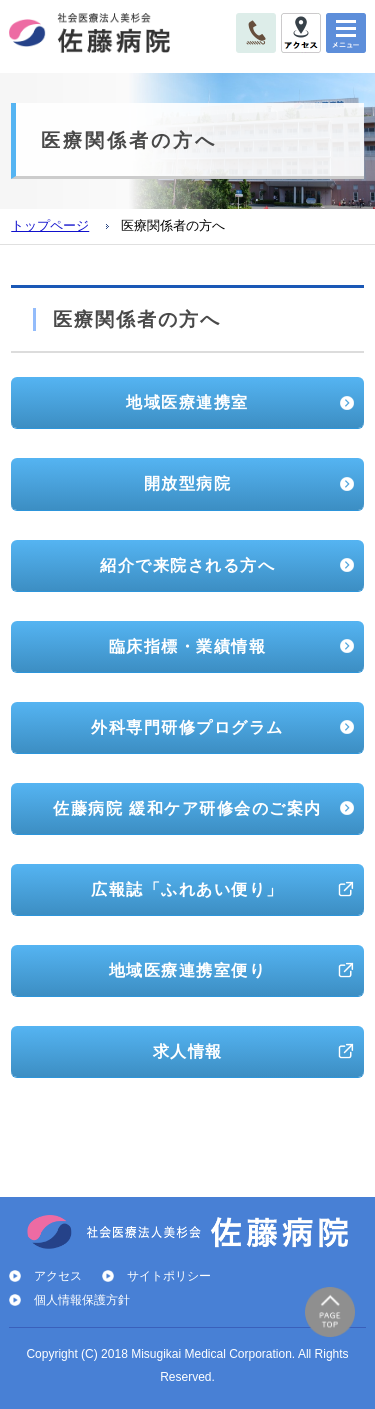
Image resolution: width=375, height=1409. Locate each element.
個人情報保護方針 (82, 1300)
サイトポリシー (169, 1276)
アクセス (58, 1276)
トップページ (50, 226)
